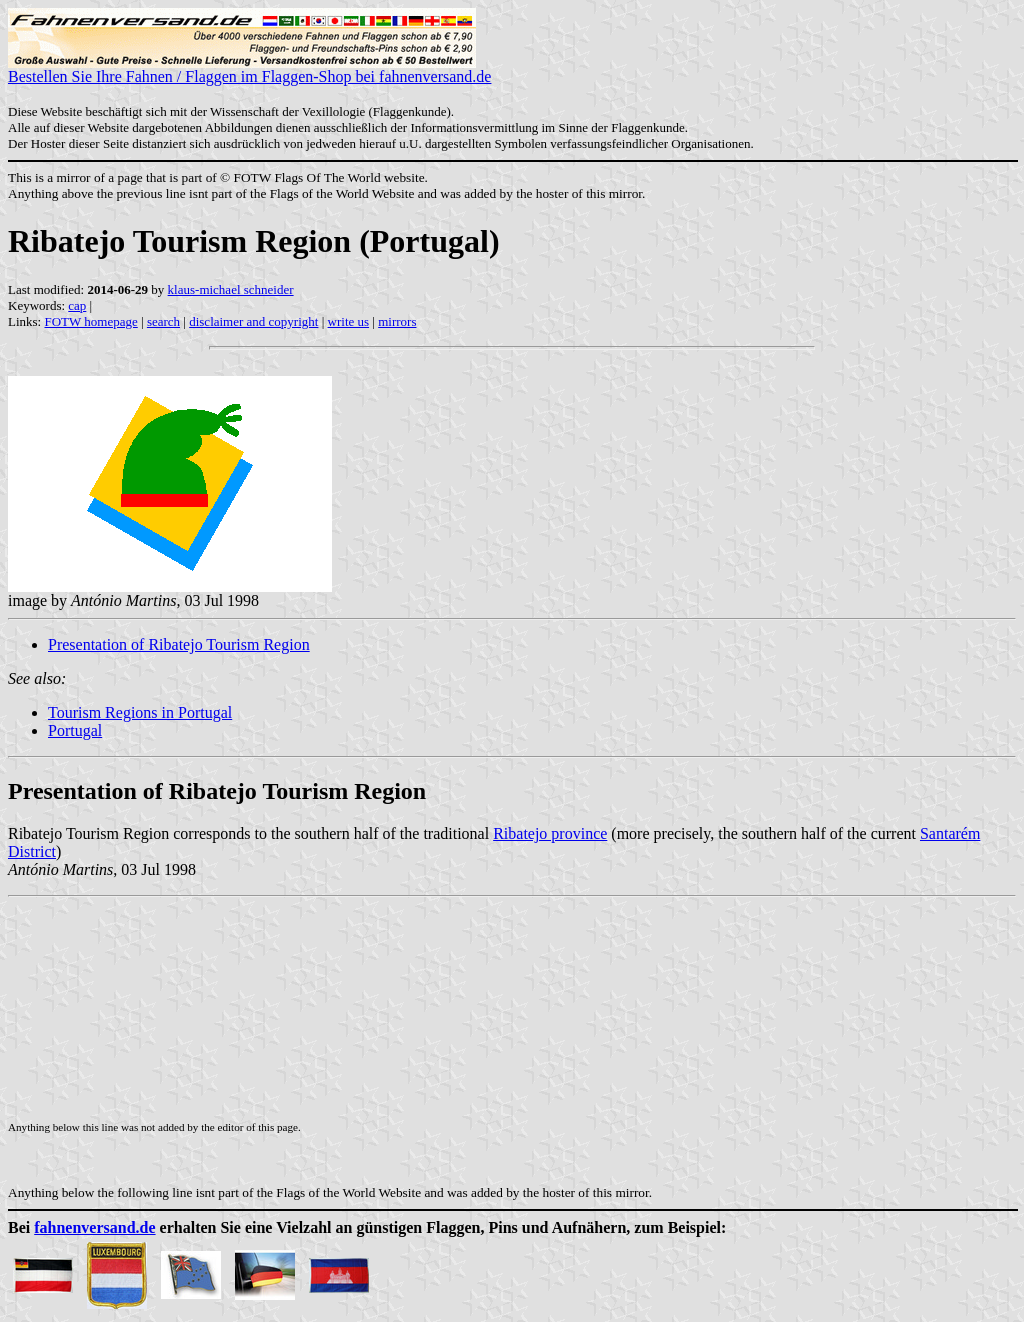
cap (77, 305)
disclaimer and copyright (253, 321)
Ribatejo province (550, 833)
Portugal (75, 730)
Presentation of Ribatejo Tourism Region (179, 644)
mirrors (397, 321)
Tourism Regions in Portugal (140, 712)
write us (349, 321)
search (163, 321)
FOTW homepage (90, 321)
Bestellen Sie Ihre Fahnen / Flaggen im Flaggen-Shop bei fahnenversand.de (249, 69)
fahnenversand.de (94, 1227)
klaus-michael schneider (231, 289)
